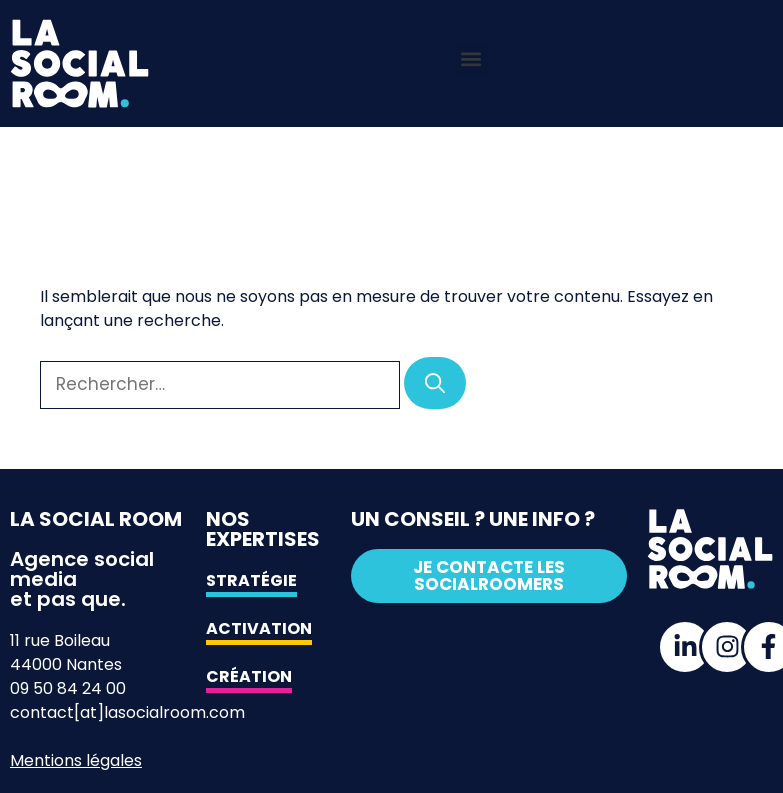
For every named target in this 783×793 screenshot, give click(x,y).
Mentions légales (76, 760)
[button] (471, 58)
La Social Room (96, 519)
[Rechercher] (435, 383)
